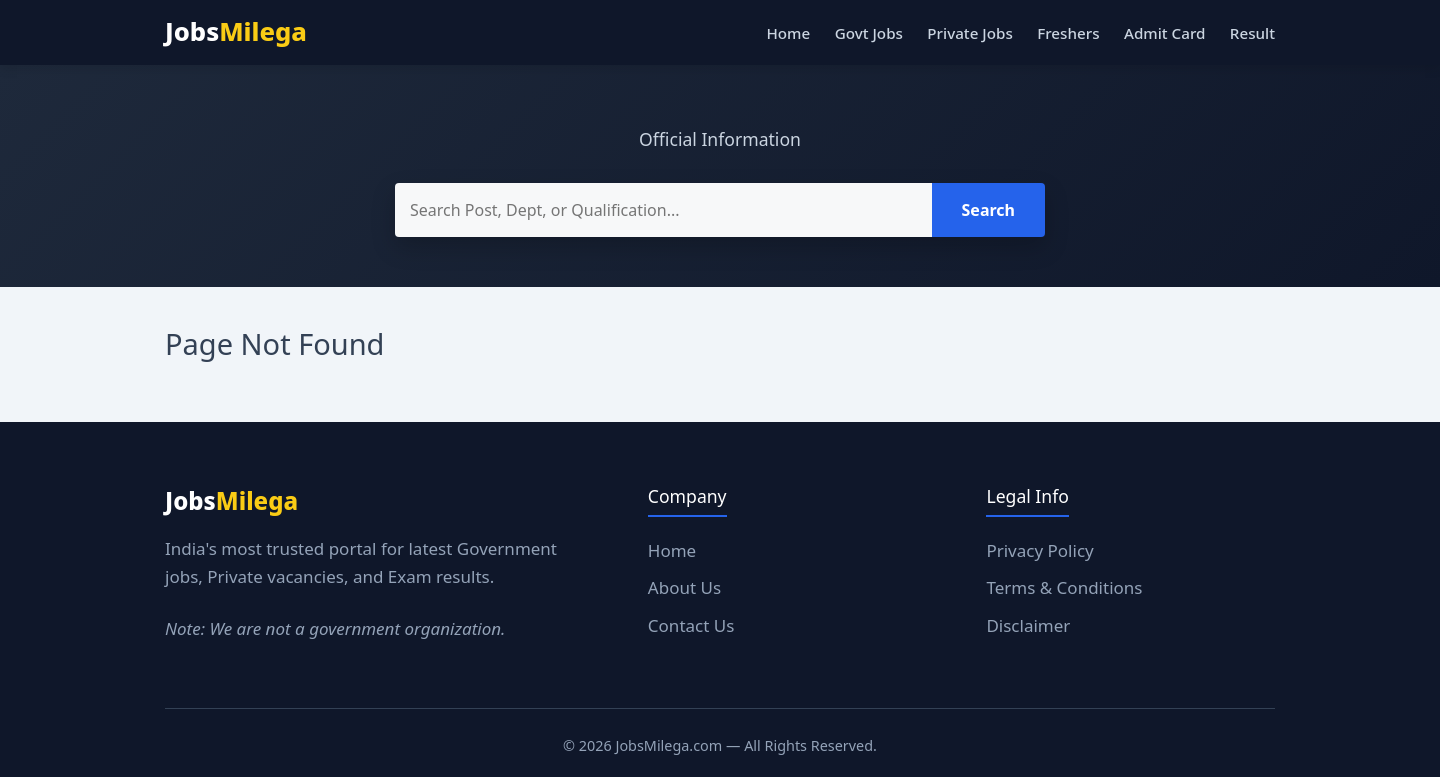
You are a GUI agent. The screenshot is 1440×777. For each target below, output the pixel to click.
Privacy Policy (1039, 550)
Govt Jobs (869, 33)
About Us (684, 587)
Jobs (236, 31)
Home (788, 33)
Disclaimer (1028, 625)
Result (1252, 33)
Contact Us (691, 625)
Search (988, 210)
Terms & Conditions (1064, 587)
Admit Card (1164, 33)
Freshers (1068, 33)
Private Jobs (969, 33)
